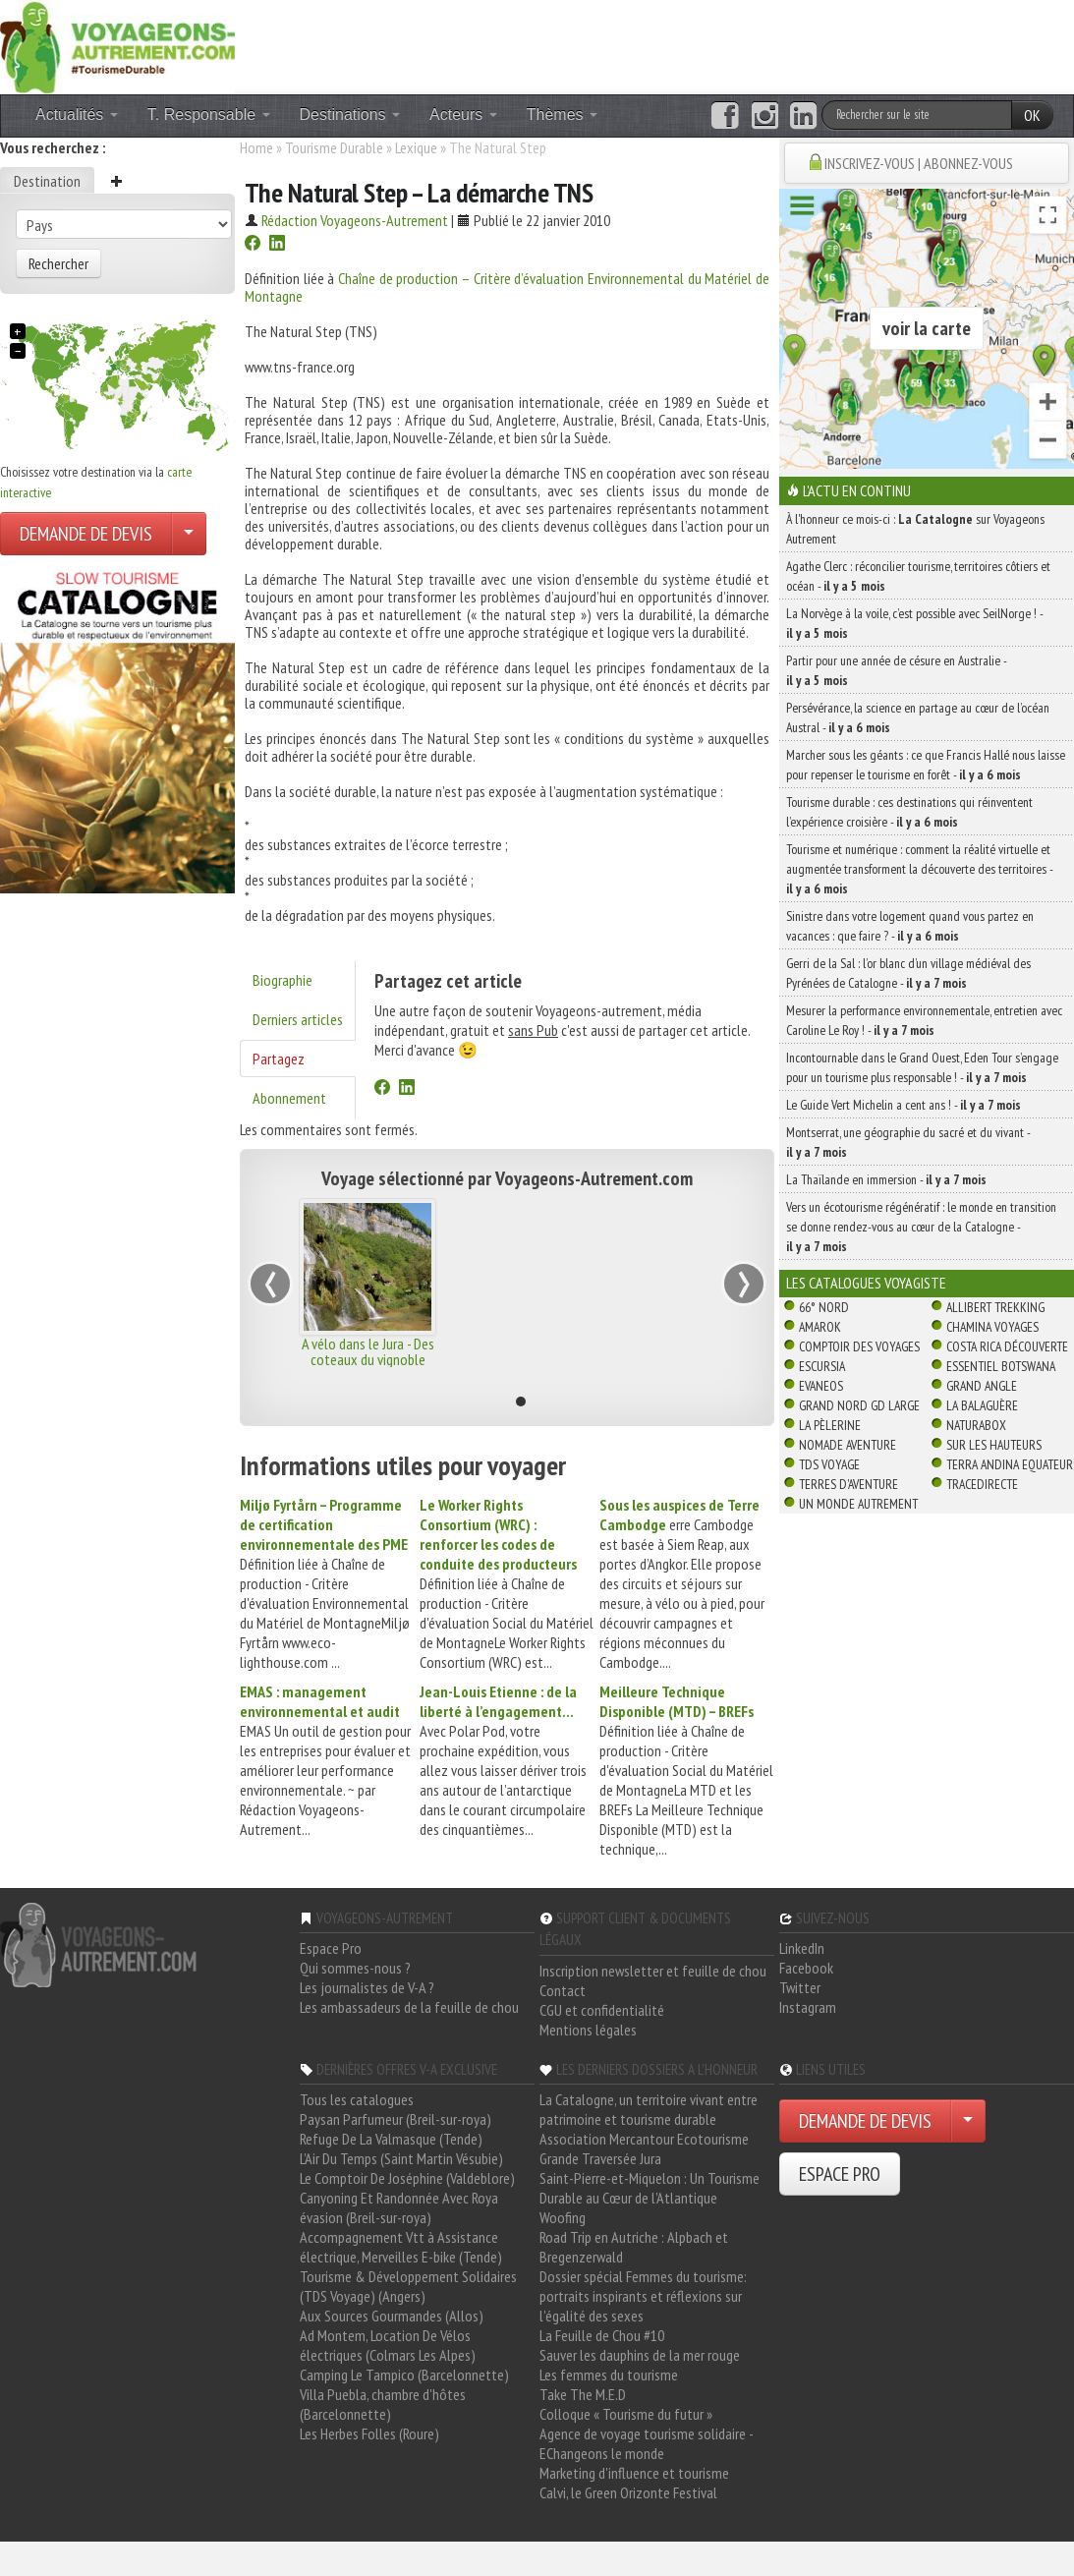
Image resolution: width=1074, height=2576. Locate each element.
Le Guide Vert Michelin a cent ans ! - (903, 1105)
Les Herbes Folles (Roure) (369, 2433)
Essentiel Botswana (1000, 1366)
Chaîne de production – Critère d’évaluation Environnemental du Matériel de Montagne (507, 287)
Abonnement (289, 1098)
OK (1032, 115)
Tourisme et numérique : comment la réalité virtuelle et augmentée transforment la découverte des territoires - (919, 868)
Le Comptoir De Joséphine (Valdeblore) (407, 2178)
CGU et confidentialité (601, 2010)
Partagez (279, 1058)
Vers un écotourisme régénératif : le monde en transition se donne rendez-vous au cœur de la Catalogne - (921, 1226)
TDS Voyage (829, 1464)
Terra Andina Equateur (1009, 1464)
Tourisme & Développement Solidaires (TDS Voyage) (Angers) (408, 2286)
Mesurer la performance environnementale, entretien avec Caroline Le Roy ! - (924, 1020)
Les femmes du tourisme (608, 2374)
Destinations (350, 114)
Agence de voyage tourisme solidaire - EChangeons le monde (646, 2443)
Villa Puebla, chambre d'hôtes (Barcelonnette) (383, 2404)
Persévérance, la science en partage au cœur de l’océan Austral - (917, 717)
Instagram (807, 2007)
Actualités (76, 114)
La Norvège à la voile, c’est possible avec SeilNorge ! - (914, 623)
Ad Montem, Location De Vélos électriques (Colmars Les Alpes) (388, 2345)
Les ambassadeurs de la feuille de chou (409, 2007)
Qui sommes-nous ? (355, 1967)
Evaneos (821, 1386)
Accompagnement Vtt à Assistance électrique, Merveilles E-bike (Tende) (401, 2246)
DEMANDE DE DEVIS (86, 533)
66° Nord (824, 1307)
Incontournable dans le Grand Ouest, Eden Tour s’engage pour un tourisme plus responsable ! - (922, 1067)
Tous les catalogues (357, 2099)
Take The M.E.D (582, 2394)
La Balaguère (982, 1405)
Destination (47, 181)
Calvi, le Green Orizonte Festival (628, 2492)
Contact (562, 1990)
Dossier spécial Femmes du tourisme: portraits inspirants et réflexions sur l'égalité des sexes (643, 2295)
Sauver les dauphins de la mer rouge (639, 2355)
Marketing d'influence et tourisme (634, 2473)
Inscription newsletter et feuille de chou (652, 1970)
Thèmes (562, 114)
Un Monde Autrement (858, 1504)
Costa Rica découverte (1007, 1346)
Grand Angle (981, 1386)
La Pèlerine (830, 1425)
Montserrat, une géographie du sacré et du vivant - (908, 1142)
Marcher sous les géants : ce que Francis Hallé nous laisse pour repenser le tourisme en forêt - (925, 764)
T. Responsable (208, 114)
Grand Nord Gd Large (859, 1405)
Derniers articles (298, 1019)
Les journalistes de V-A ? (367, 1987)
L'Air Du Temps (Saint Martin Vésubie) (401, 2158)
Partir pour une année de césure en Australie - (896, 670)
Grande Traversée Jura (600, 2158)
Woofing (562, 2217)
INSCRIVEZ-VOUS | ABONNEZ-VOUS (918, 163)
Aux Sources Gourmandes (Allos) (391, 2315)
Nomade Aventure (847, 1445)
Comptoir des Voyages (859, 1346)
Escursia (822, 1366)
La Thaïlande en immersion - (886, 1179)
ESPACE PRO (839, 2174)
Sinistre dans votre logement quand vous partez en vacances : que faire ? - (910, 926)
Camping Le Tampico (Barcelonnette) (404, 2374)
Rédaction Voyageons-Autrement (354, 220)
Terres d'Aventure (848, 1484)
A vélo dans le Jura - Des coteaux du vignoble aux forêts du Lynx (368, 1359)
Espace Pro (331, 1948)
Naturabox (976, 1425)
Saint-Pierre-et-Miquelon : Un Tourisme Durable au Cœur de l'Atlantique (649, 2187)
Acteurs (463, 114)
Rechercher (58, 263)
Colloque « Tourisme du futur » (625, 2414)
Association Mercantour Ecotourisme (644, 2138)
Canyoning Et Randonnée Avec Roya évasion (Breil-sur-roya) (399, 2207)
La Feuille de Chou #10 (601, 2335)
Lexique (416, 147)
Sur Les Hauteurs (994, 1445)
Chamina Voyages (992, 1327)
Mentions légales (588, 2029)
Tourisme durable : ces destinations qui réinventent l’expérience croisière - (909, 811)
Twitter (799, 1987)
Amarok (820, 1327)
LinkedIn (801, 1948)
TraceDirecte (982, 1484)
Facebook (806, 1967)
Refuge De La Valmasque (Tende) (391, 2138)
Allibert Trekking (995, 1307)
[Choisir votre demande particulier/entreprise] (188, 533)
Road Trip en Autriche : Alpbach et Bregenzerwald (633, 2246)
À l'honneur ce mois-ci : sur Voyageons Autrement (915, 528)
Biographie (282, 980)
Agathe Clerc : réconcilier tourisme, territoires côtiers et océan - (918, 576)
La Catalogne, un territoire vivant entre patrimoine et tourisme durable (648, 2109)
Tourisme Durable (334, 147)
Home (256, 147)
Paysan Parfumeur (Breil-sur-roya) (395, 2119)
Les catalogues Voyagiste (866, 1282)
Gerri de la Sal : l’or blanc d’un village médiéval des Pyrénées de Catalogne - (908, 973)
